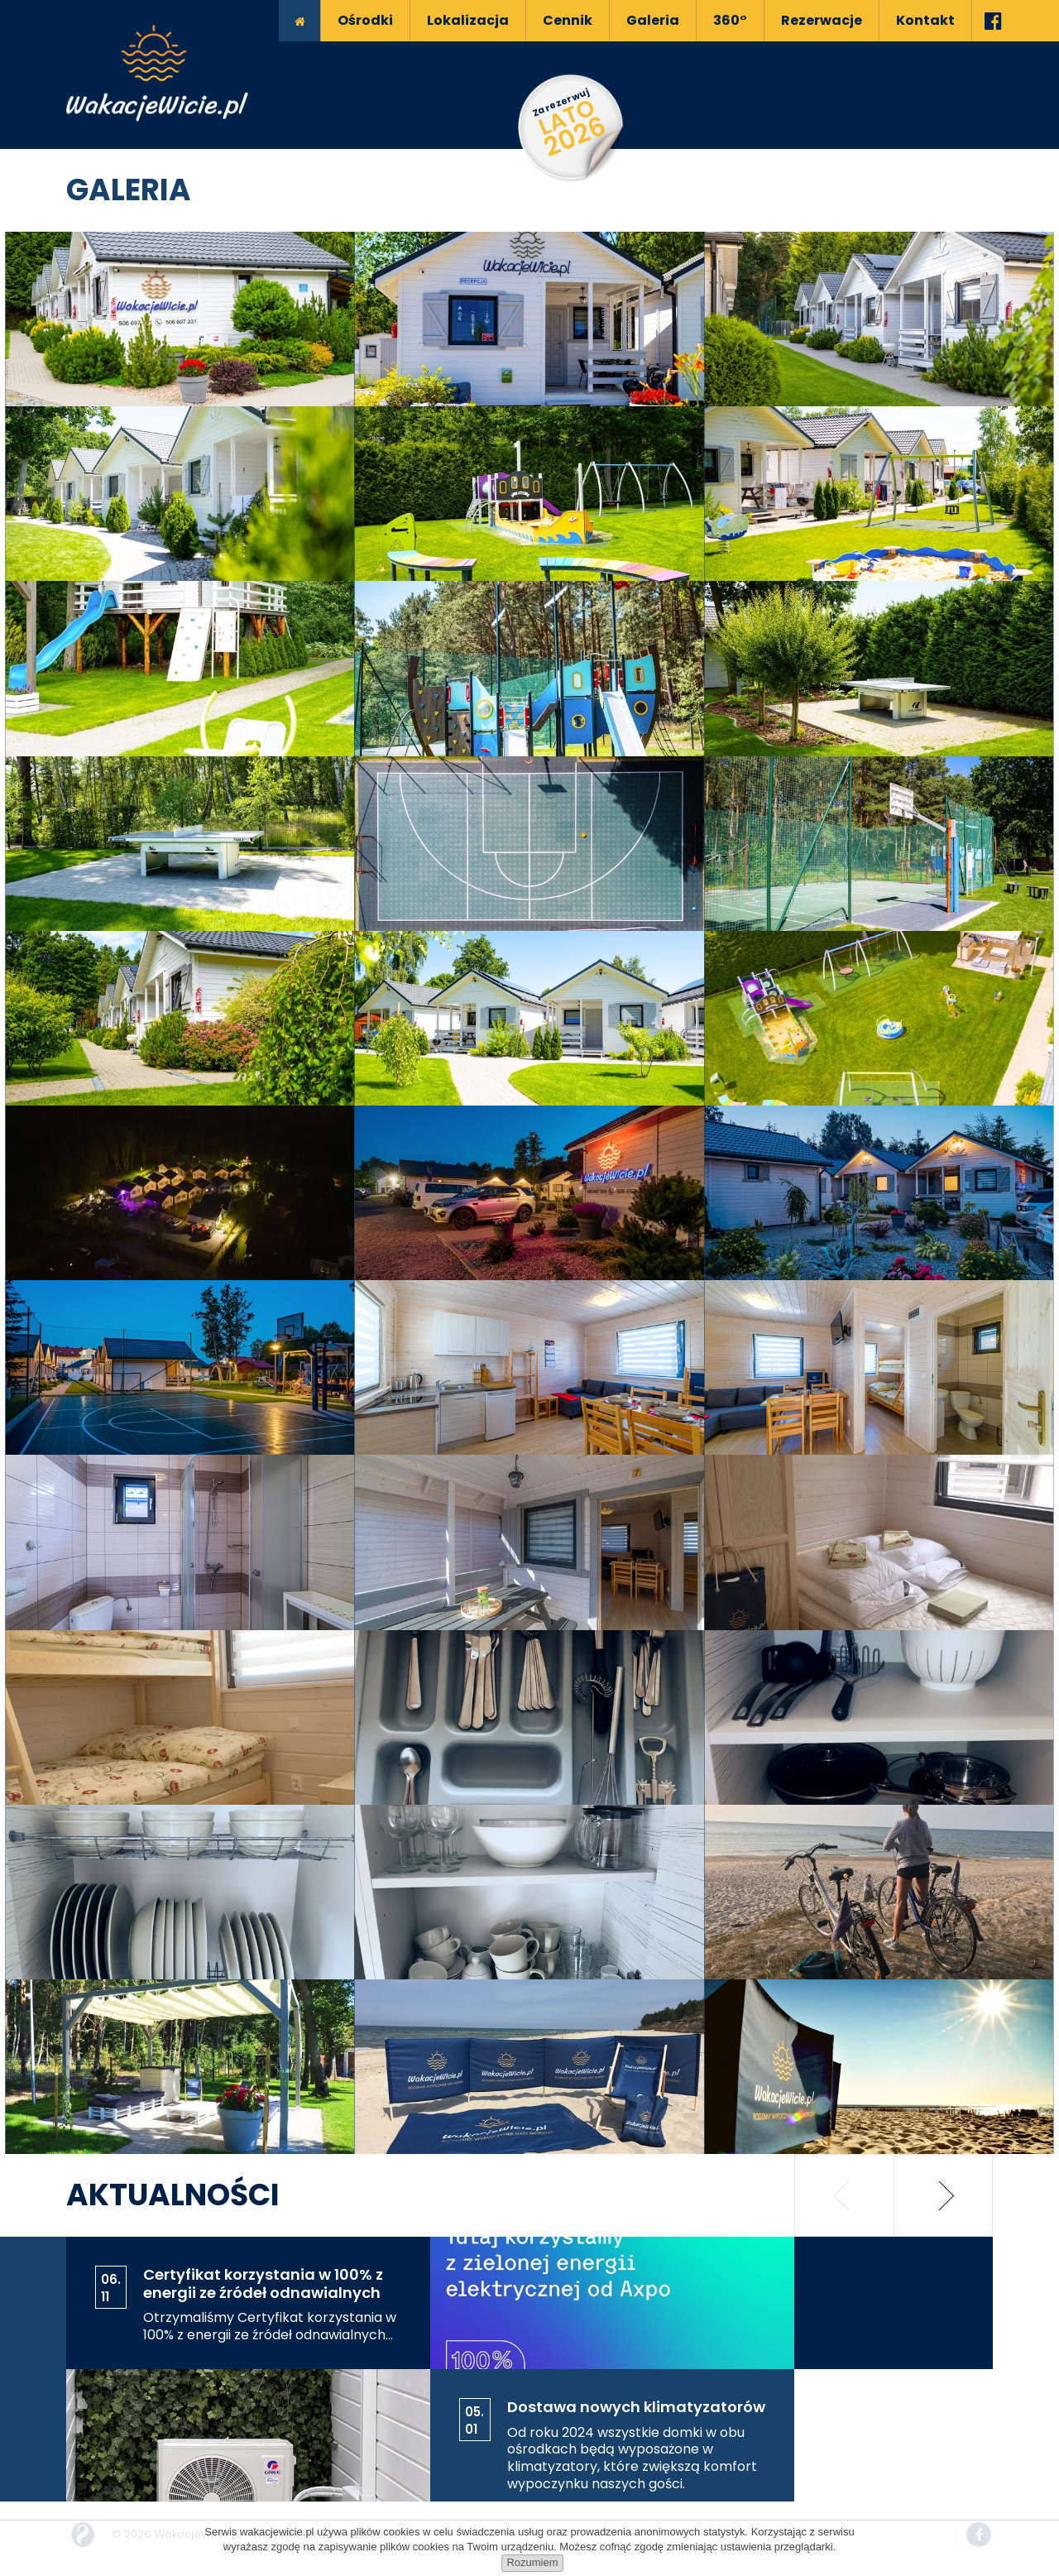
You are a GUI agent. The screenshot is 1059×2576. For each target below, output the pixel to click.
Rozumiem (532, 2562)
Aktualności (173, 2195)
